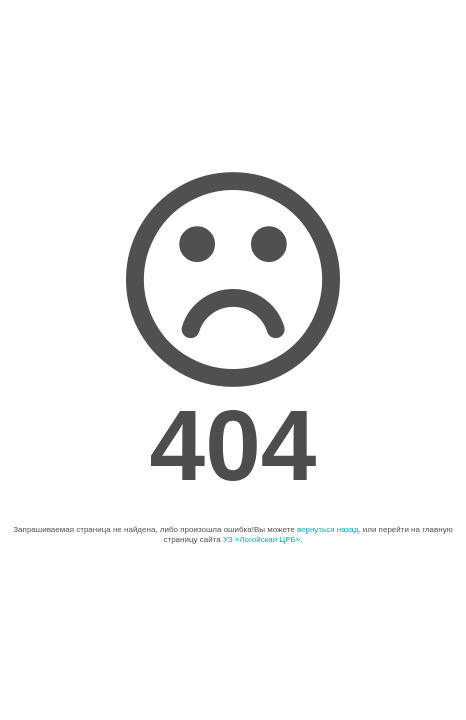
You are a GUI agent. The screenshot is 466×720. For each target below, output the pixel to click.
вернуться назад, (329, 529)
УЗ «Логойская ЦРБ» (261, 539)
